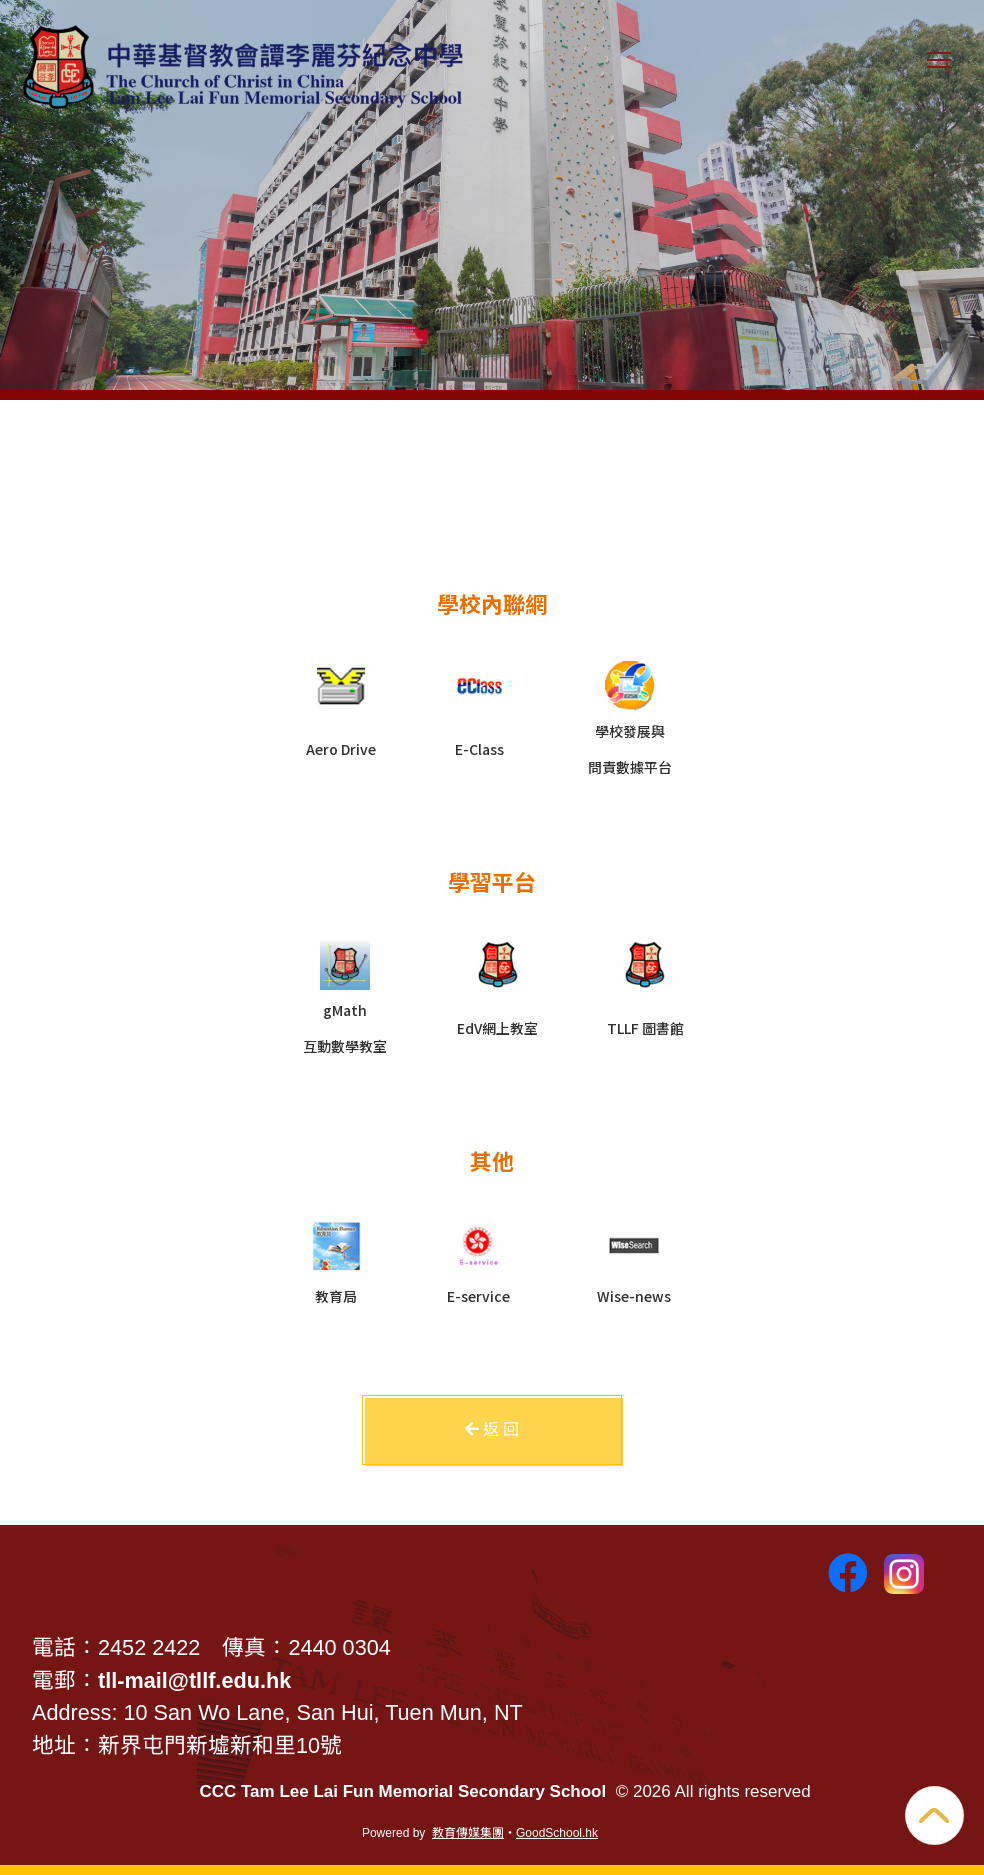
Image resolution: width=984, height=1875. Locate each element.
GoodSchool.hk (557, 1833)
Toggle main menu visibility (943, 69)
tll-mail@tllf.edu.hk (194, 1680)
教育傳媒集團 (468, 1833)
